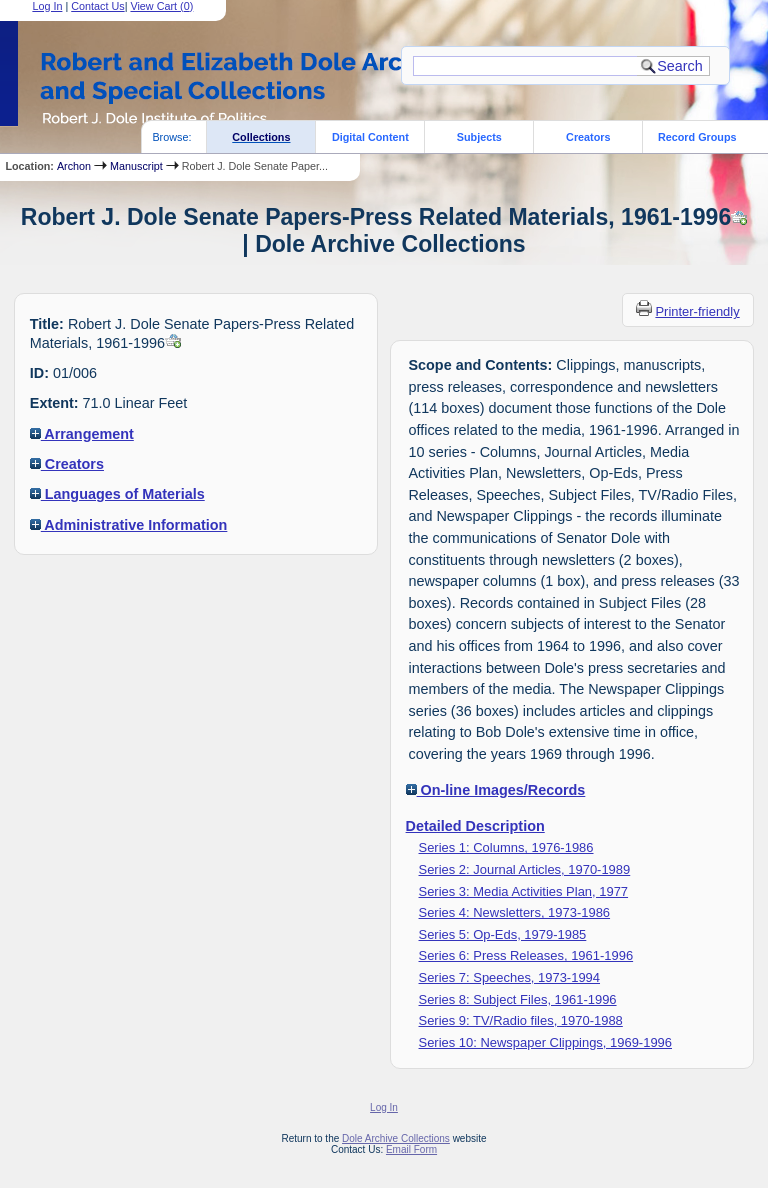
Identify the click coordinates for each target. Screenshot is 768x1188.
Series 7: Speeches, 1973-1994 (509, 977)
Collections (261, 137)
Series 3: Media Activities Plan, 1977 (524, 891)
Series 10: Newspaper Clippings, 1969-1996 (545, 1042)
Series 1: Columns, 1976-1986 (506, 847)
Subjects (479, 137)
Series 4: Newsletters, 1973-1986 (515, 912)
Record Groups (697, 137)
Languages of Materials (117, 494)
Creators (588, 137)
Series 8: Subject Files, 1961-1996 (518, 999)
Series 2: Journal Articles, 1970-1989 (525, 869)
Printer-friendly (697, 311)
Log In (384, 1107)
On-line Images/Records (496, 790)
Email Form (411, 1149)
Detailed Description (475, 826)
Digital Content (370, 137)
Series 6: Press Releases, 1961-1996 (526, 955)
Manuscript (136, 166)
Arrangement (82, 434)
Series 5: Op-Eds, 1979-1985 (503, 934)
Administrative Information (129, 525)
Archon (74, 166)
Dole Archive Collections (396, 1138)
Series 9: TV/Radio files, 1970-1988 (521, 1020)
